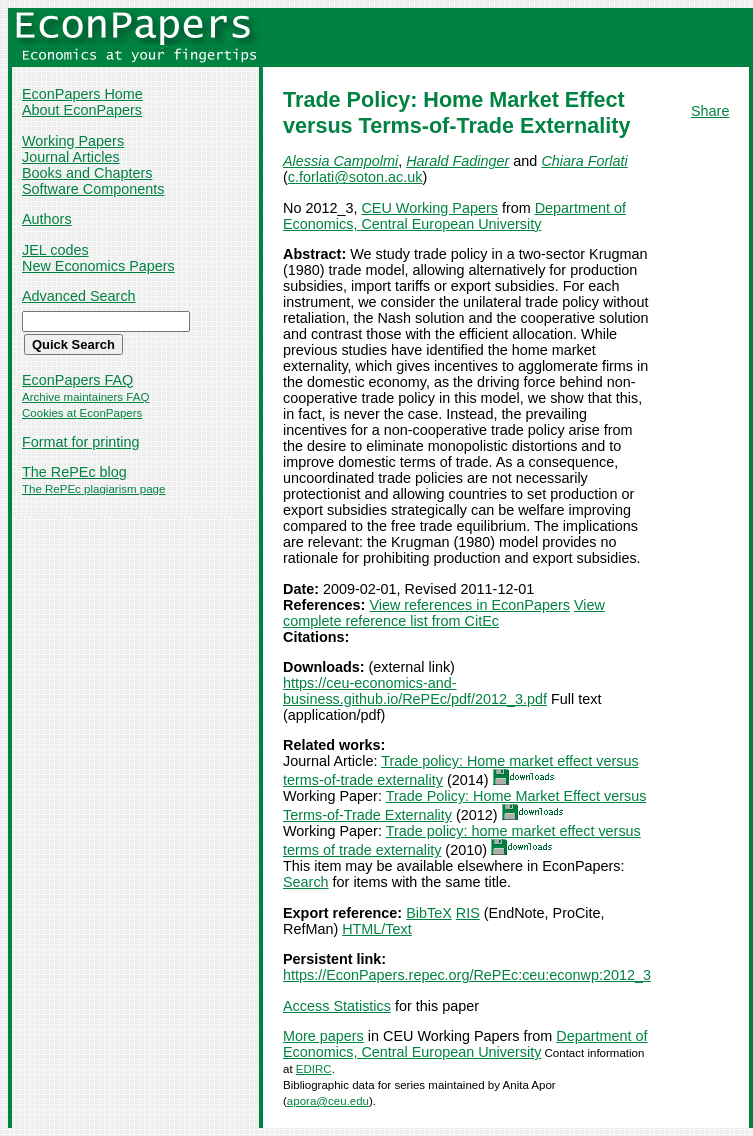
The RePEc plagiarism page (93, 489)
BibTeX (429, 913)
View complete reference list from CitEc (444, 613)
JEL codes (55, 250)
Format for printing (81, 442)
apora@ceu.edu (328, 1101)
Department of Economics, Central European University (454, 216)
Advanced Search (79, 296)
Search (306, 882)
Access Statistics (337, 1006)
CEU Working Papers (429, 208)
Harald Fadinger (457, 161)
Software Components (93, 189)
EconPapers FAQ (77, 380)
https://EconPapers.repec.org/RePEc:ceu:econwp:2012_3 (467, 975)
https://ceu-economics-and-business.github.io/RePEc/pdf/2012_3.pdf (415, 691)
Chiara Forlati (584, 161)
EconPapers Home (82, 94)
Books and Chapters (87, 173)
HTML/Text (377, 929)
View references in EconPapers (469, 605)
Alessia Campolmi (340, 161)
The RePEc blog (74, 472)
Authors (47, 219)
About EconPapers (82, 110)
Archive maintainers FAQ (85, 397)
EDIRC (314, 1069)
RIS (468, 913)
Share (710, 111)
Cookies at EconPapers (82, 413)
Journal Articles (71, 157)
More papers (323, 1036)
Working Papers (73, 141)
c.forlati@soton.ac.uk (355, 177)
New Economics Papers (98, 266)
